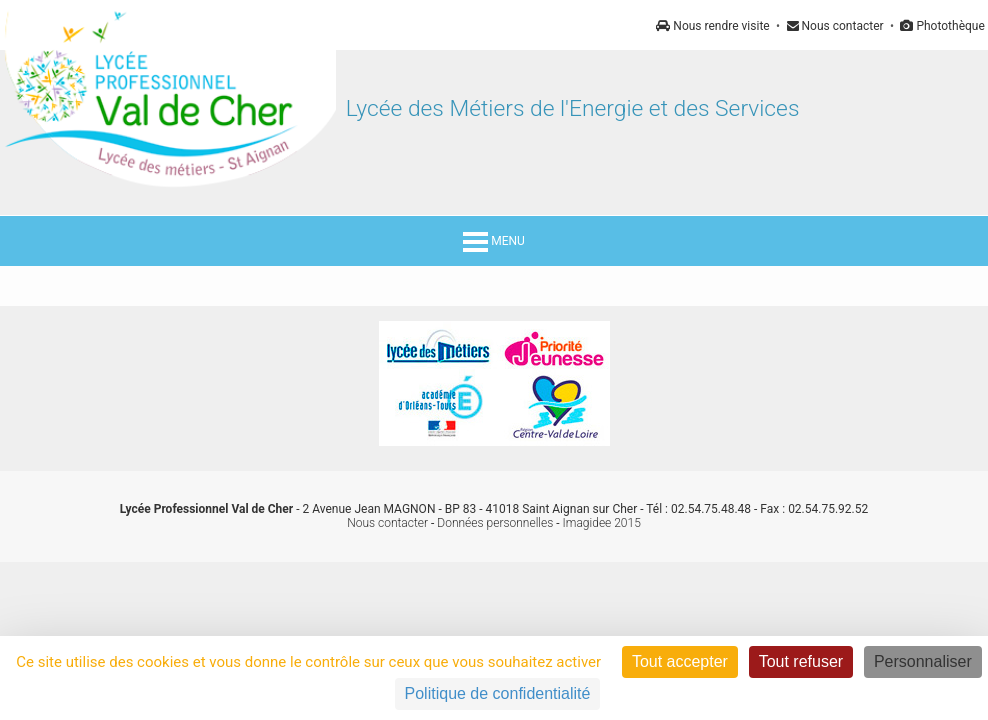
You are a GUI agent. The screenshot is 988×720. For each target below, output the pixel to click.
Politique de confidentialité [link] (498, 693)
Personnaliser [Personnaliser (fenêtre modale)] (923, 661)
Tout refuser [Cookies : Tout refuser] (801, 661)
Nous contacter (835, 26)
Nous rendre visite (712, 26)
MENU (494, 241)
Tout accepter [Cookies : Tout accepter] (680, 661)
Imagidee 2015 (602, 523)
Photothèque (942, 26)
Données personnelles (495, 523)
